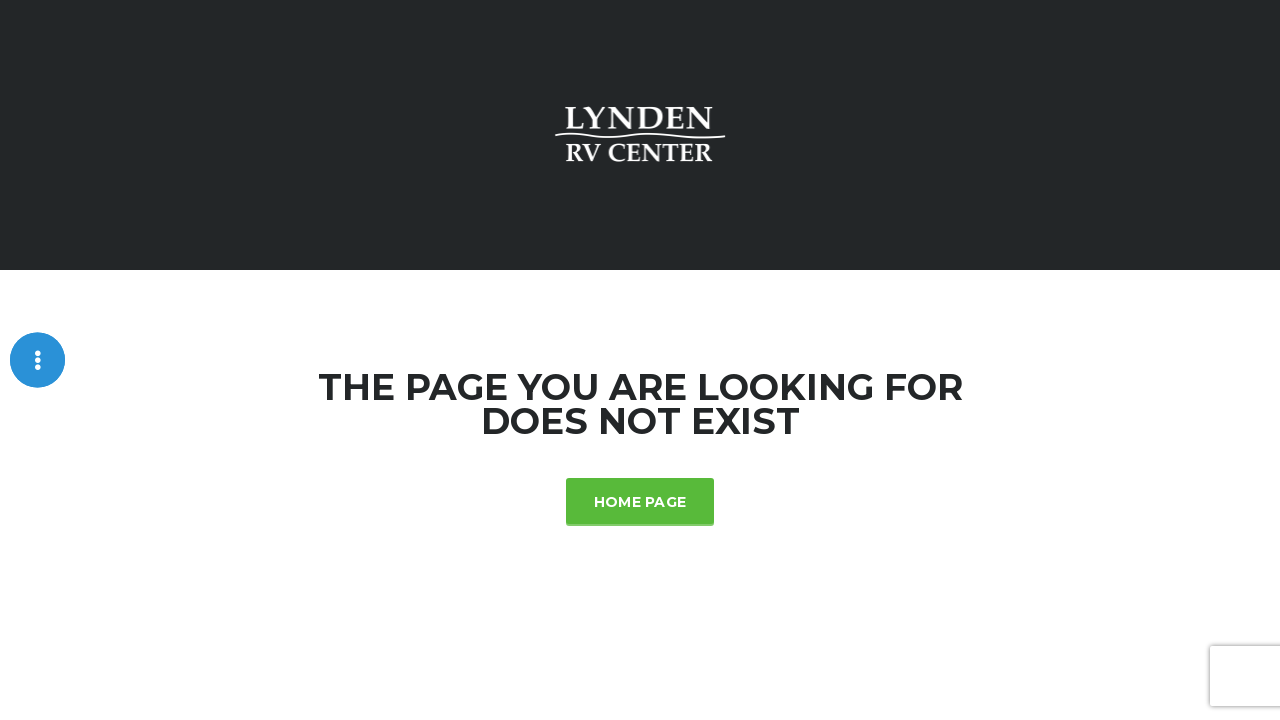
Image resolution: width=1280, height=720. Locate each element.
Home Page (640, 502)
